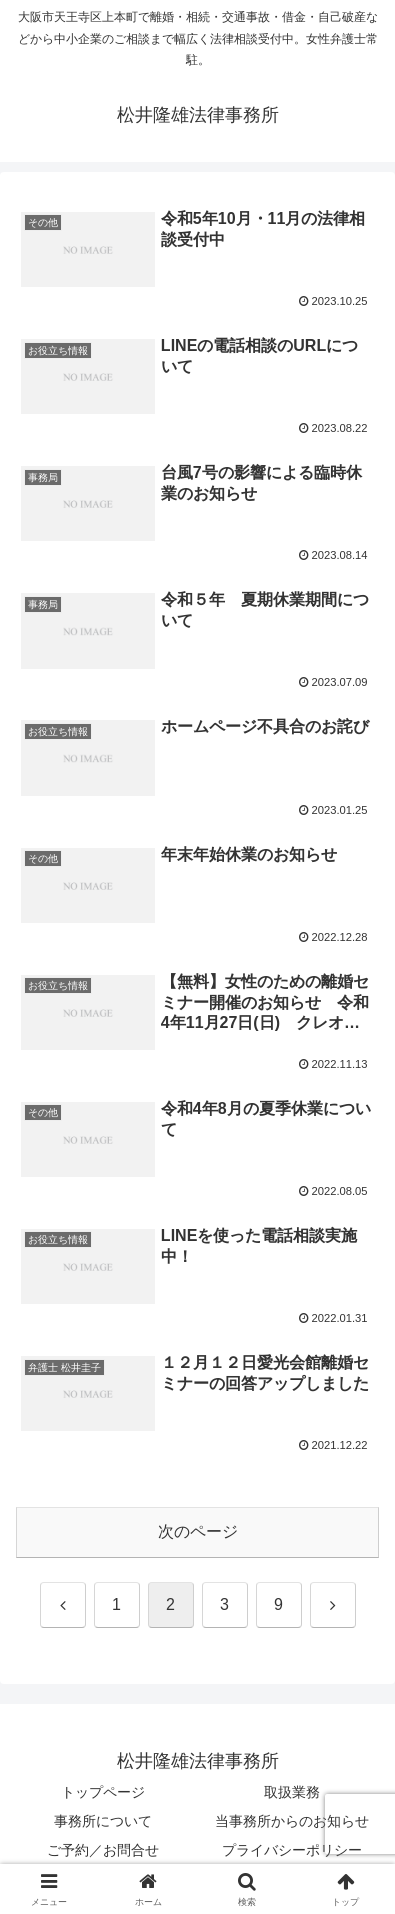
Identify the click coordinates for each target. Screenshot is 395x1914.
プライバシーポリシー (292, 1850)
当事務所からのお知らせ (292, 1821)
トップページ (103, 1792)
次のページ (198, 1531)
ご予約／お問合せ (103, 1850)
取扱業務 (292, 1792)
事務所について (103, 1821)
